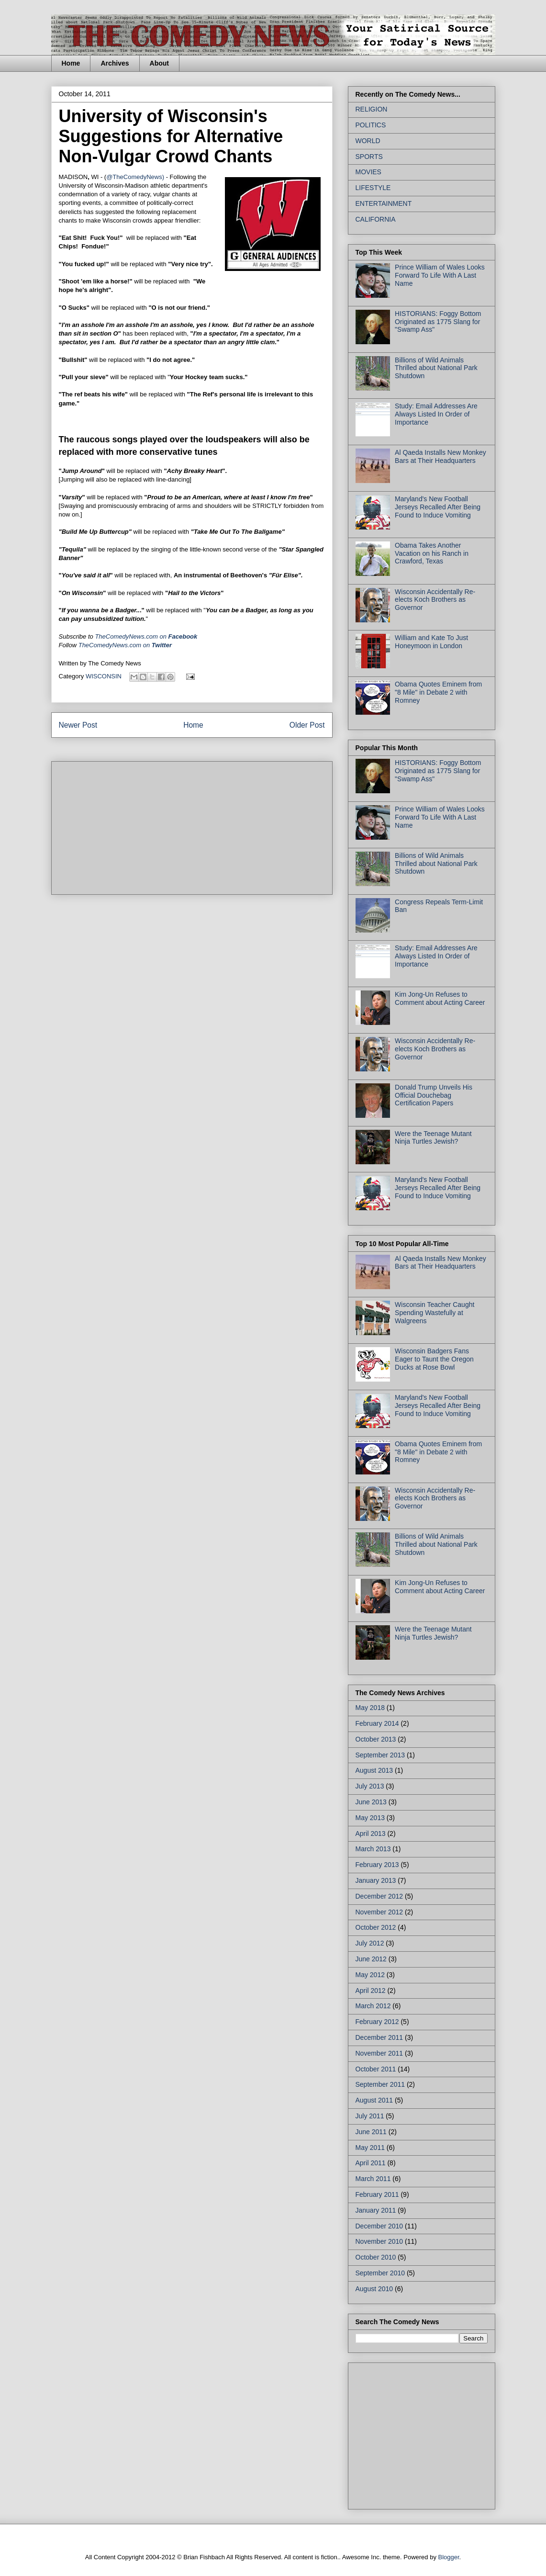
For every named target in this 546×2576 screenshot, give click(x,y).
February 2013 (377, 1864)
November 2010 (379, 2241)
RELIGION (372, 109)
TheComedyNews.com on (125, 645)
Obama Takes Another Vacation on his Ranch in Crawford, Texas (431, 553)
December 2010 (379, 2226)
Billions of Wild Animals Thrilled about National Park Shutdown (436, 368)
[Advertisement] (130, 825)
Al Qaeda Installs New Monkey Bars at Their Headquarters (440, 456)
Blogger (448, 2557)
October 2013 (376, 1739)
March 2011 (373, 2178)
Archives (114, 63)
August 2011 (374, 2100)
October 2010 (376, 2257)
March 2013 (373, 1849)
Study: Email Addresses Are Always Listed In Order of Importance (436, 414)
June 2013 (371, 1802)
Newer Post (78, 725)
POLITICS (371, 125)
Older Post (307, 725)
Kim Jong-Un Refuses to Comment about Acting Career (440, 998)
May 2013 (370, 1818)
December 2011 (379, 2037)
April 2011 (371, 2163)
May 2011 (370, 2147)
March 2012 (373, 2006)
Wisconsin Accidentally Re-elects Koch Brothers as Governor (435, 600)
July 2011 (370, 2116)
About (159, 63)
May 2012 (370, 1975)
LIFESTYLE (373, 187)
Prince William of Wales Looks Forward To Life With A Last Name (440, 275)
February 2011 (377, 2194)
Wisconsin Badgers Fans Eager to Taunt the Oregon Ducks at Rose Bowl (434, 1359)
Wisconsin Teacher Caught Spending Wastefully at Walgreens (434, 1313)
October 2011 (376, 2069)
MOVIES (368, 172)
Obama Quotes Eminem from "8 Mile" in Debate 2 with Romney (438, 692)
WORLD (368, 141)
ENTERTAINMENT (384, 203)
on (146, 636)
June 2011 (371, 2132)
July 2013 (370, 1786)
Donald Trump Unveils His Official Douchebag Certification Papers (433, 1095)
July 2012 (370, 1943)
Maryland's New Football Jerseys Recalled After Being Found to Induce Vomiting (437, 507)
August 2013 (374, 1770)
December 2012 (379, 1896)
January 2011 (376, 2210)
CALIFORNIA (376, 219)
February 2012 (377, 2021)
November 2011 (379, 2053)
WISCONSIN (104, 676)
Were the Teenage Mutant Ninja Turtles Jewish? (433, 1138)
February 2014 (377, 1723)
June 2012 (371, 1959)
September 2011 (380, 2084)
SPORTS (369, 156)
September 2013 (380, 1755)
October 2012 (376, 1927)
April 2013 (371, 1833)
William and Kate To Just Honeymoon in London (431, 642)
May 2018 (370, 1707)
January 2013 (376, 1880)
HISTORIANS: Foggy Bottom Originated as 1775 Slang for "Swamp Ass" (438, 322)
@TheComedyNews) (135, 176)
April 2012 (371, 1990)
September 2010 (380, 2273)
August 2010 (374, 2289)
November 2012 (379, 1912)
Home (71, 63)
